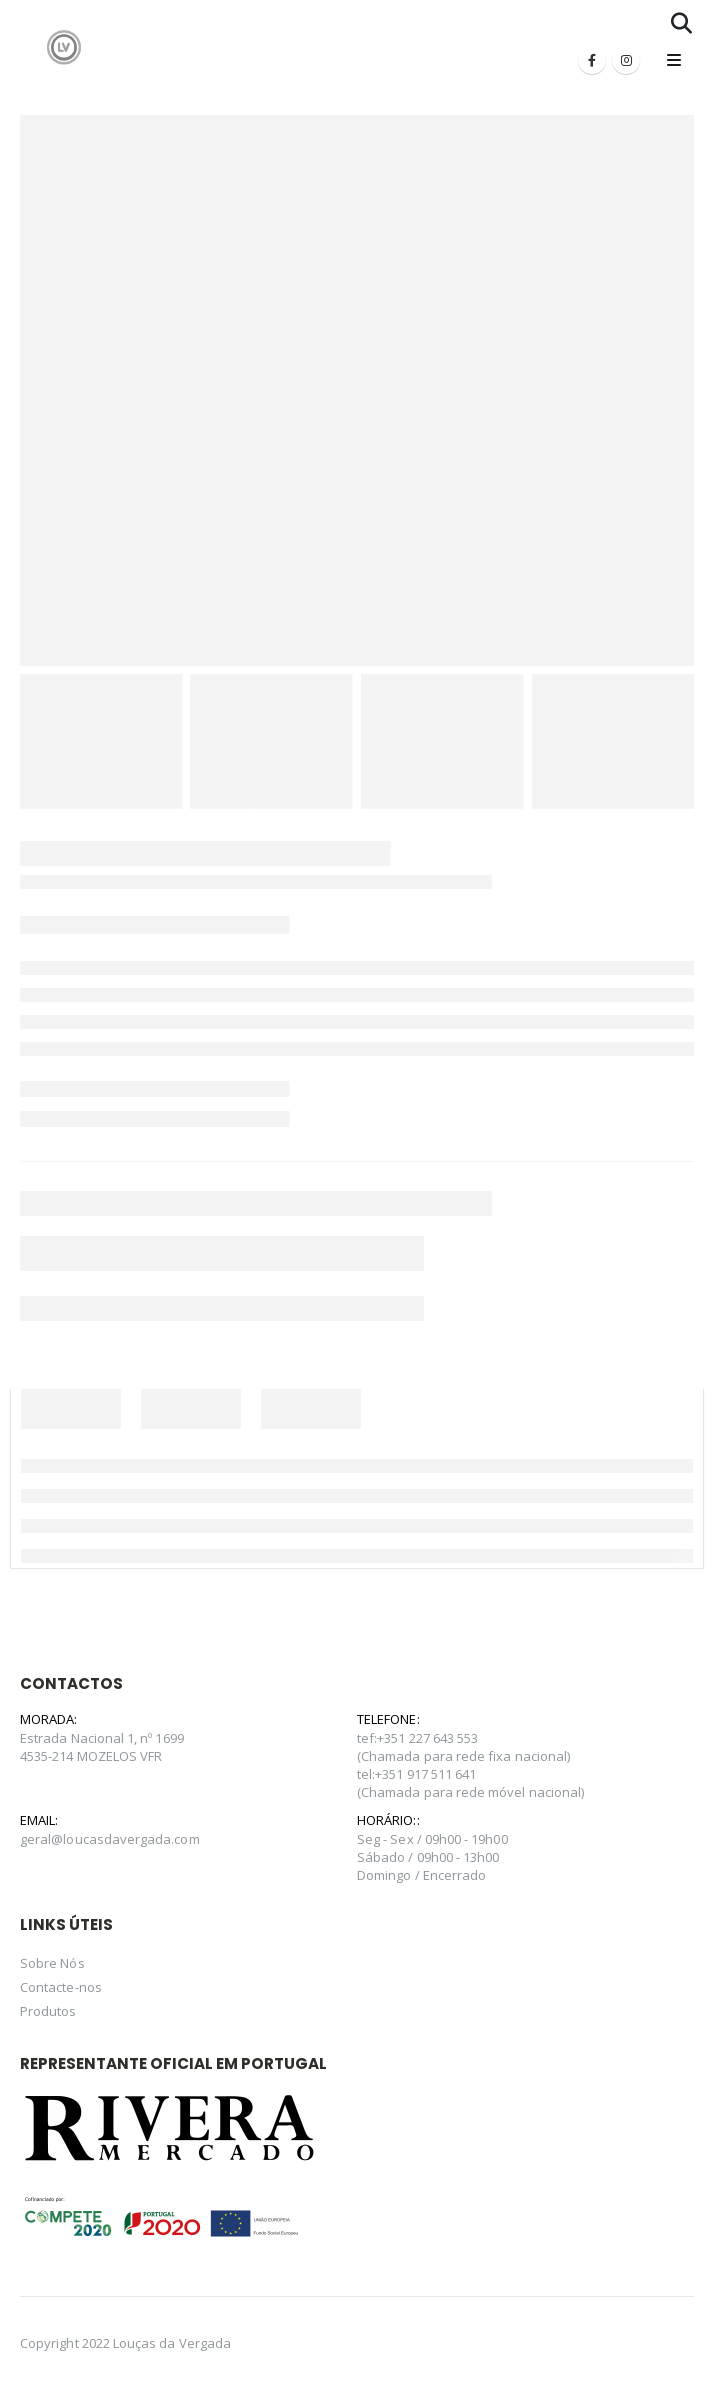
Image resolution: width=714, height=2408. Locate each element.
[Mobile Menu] (674, 60)
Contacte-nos (61, 1987)
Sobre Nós (52, 1963)
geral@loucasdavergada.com (110, 1839)
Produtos (48, 2011)
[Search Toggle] (681, 23)
